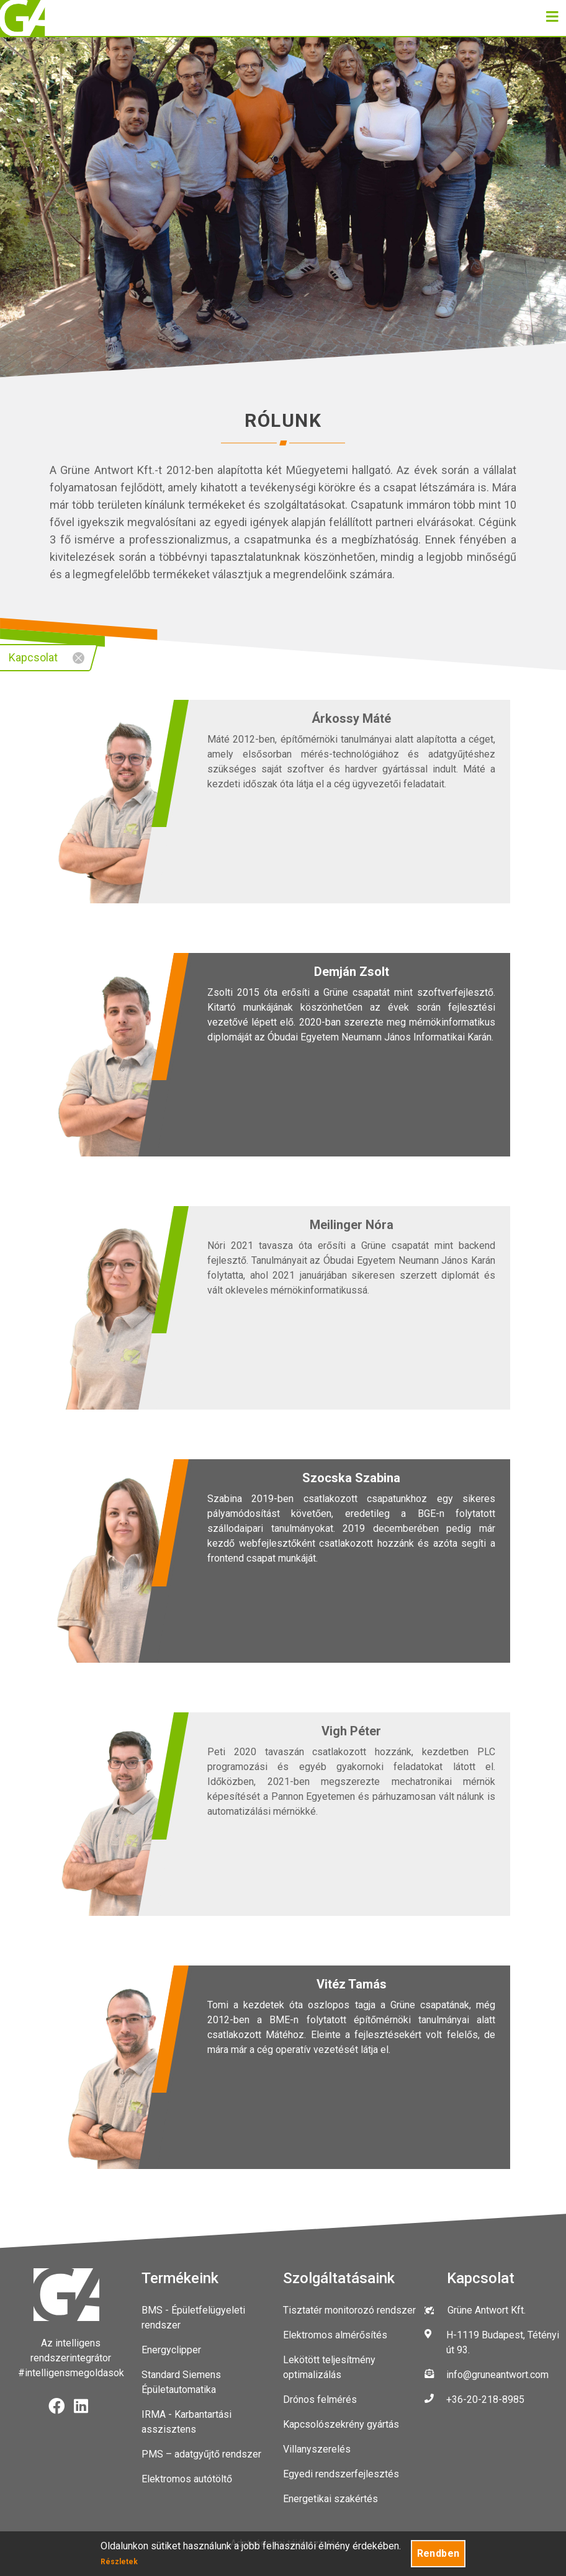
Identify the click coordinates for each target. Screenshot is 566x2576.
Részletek (119, 2561)
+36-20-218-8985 (485, 2399)
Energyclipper (171, 2350)
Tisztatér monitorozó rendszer (349, 2310)
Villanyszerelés (317, 2449)
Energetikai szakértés (330, 2499)
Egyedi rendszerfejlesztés (341, 2474)
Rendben (438, 2553)
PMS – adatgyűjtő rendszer (201, 2454)
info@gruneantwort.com (497, 2375)
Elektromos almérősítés (335, 2335)
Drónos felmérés (320, 2399)
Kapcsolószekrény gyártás (341, 2424)
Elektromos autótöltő (187, 2479)
